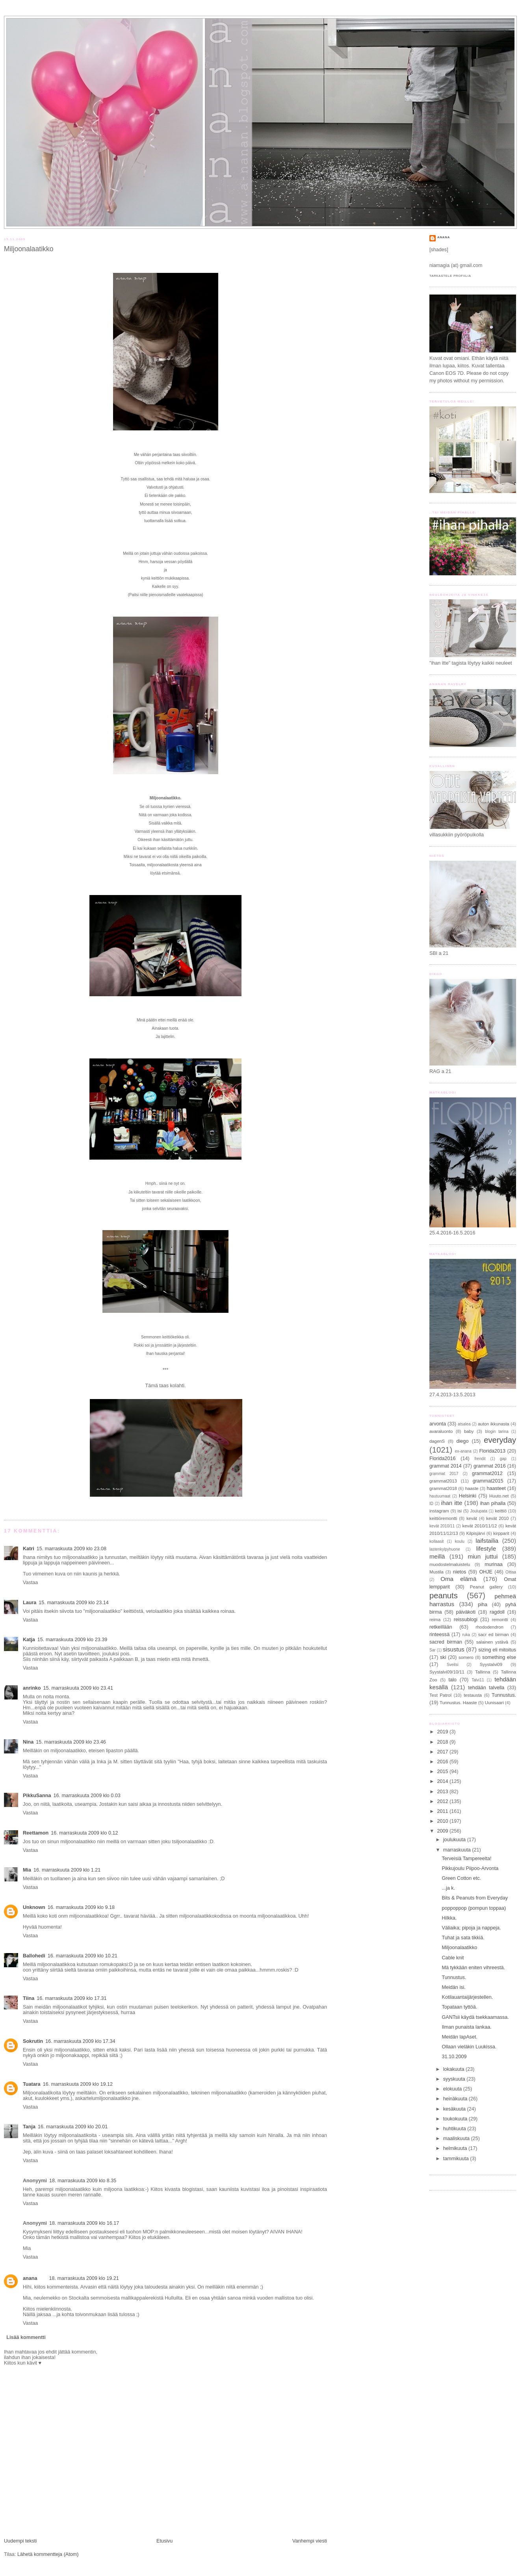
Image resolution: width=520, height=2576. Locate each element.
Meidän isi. (454, 1987)
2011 (443, 1811)
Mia (27, 1870)
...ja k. (448, 1888)
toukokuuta (456, 2119)
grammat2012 (487, 1473)
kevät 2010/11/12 (479, 1525)
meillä (437, 1556)
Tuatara (32, 2084)
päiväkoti (465, 1612)
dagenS (437, 1441)
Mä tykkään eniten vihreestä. (473, 1967)
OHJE (485, 1572)
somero (466, 1657)
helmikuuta (455, 2148)
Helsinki (467, 1496)
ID (431, 1503)
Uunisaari (494, 1702)
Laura (29, 1602)
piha (482, 1604)
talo (453, 1680)
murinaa (494, 1564)
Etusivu (164, 2541)
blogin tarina (496, 1431)
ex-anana (463, 1451)
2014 (443, 1781)
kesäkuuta (455, 2109)
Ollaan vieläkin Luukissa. (469, 2047)
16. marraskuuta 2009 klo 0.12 (84, 1833)
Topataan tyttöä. (459, 2007)
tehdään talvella (486, 1687)
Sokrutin (33, 2041)
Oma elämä (458, 1578)
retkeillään (440, 1627)
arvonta (437, 1424)
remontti (500, 1619)
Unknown (34, 1907)
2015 (443, 1771)
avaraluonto (441, 1431)
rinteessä (439, 1634)
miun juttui (483, 1556)
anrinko (32, 1688)
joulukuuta (455, 1839)
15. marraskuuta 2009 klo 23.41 (78, 1688)
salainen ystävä (492, 1642)
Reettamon (35, 1833)
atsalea (464, 1424)
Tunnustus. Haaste (458, 1702)
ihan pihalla (493, 1503)
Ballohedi (34, 1956)
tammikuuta (456, 2158)
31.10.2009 (454, 2056)
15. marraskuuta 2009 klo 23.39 (72, 1639)
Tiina (28, 1998)
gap (503, 1459)
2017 (443, 1752)
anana (30, 2278)
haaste (472, 1488)
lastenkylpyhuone (444, 1549)
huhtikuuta (455, 2128)
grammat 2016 (490, 1466)
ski (443, 1657)
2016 (443, 1761)
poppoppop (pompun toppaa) (474, 1908)
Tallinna (482, 1672)
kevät (471, 1518)
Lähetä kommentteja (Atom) (48, 2554)
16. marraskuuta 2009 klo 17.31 (71, 1998)
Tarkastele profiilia (450, 276)
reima (434, 1619)
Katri (28, 1548)
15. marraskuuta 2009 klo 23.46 (71, 1742)
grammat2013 (443, 1481)
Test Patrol (440, 1695)
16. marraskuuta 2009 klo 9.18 (81, 1907)
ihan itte (451, 1502)
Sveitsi (453, 1664)
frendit (479, 1459)
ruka (466, 1635)
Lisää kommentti (26, 2337)
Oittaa (510, 1572)
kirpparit (501, 1533)
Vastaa (30, 1582)
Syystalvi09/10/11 (446, 1672)
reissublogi (465, 1619)
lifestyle (486, 1548)
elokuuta (453, 2089)
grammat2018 (443, 1488)
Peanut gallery (486, 1587)
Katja (29, 1639)
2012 (443, 1801)
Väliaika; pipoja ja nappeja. (471, 1928)
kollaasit (436, 1541)
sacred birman (445, 1642)
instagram (439, 1511)
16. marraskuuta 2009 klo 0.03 (86, 1795)
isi (459, 1511)
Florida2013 (492, 1451)
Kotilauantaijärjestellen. (467, 1997)
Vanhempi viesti (309, 2541)
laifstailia (486, 1540)
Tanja (29, 2126)
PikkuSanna (37, 1795)
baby (469, 1431)
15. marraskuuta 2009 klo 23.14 (73, 1602)
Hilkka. (449, 1918)
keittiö (501, 1511)
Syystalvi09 (491, 1664)
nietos (459, 1572)
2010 (443, 1821)
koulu (459, 1541)
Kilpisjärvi (475, 1533)
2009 (443, 1831)
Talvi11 (478, 1680)
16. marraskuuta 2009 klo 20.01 (73, 2126)
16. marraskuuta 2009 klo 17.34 (80, 2041)
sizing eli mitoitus (497, 1650)
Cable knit (453, 1958)
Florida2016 (442, 1458)
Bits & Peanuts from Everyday (475, 1898)
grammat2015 (488, 1481)
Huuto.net (499, 1496)
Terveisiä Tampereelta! (467, 1858)
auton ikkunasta (493, 1423)
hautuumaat (439, 1496)
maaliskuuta (457, 2138)
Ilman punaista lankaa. (467, 2027)
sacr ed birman (493, 1634)
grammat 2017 (443, 1473)
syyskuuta (455, 2079)
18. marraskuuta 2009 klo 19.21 (84, 2278)
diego (463, 1441)
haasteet (496, 1488)
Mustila (436, 1572)
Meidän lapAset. (459, 2037)
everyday (500, 1440)
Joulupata (478, 1511)
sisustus (453, 1649)
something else (499, 1657)
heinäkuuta (456, 2099)
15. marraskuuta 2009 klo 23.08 (71, 1548)
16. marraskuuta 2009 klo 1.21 (66, 1870)
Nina (28, 1742)
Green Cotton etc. (461, 1878)
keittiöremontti (443, 1518)
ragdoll (497, 1612)
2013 (443, 1791)
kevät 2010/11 (442, 1526)
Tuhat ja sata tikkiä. (463, 1937)
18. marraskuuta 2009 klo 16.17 (84, 2223)
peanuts (443, 1595)
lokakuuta (454, 2069)
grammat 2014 (445, 1466)
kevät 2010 (497, 1518)
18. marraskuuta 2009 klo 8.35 (82, 2180)
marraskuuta (457, 1850)
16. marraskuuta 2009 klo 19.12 (78, 2084)
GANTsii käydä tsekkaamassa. (475, 2017)
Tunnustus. (504, 1695)
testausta (473, 1695)
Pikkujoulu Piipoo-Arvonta (470, 1868)
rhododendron (489, 1627)
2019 (443, 1732)
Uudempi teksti (20, 2541)
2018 (443, 1742)
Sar (432, 1650)
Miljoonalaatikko (29, 249)
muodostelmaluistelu (449, 1564)
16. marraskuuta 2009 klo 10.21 (82, 1956)
